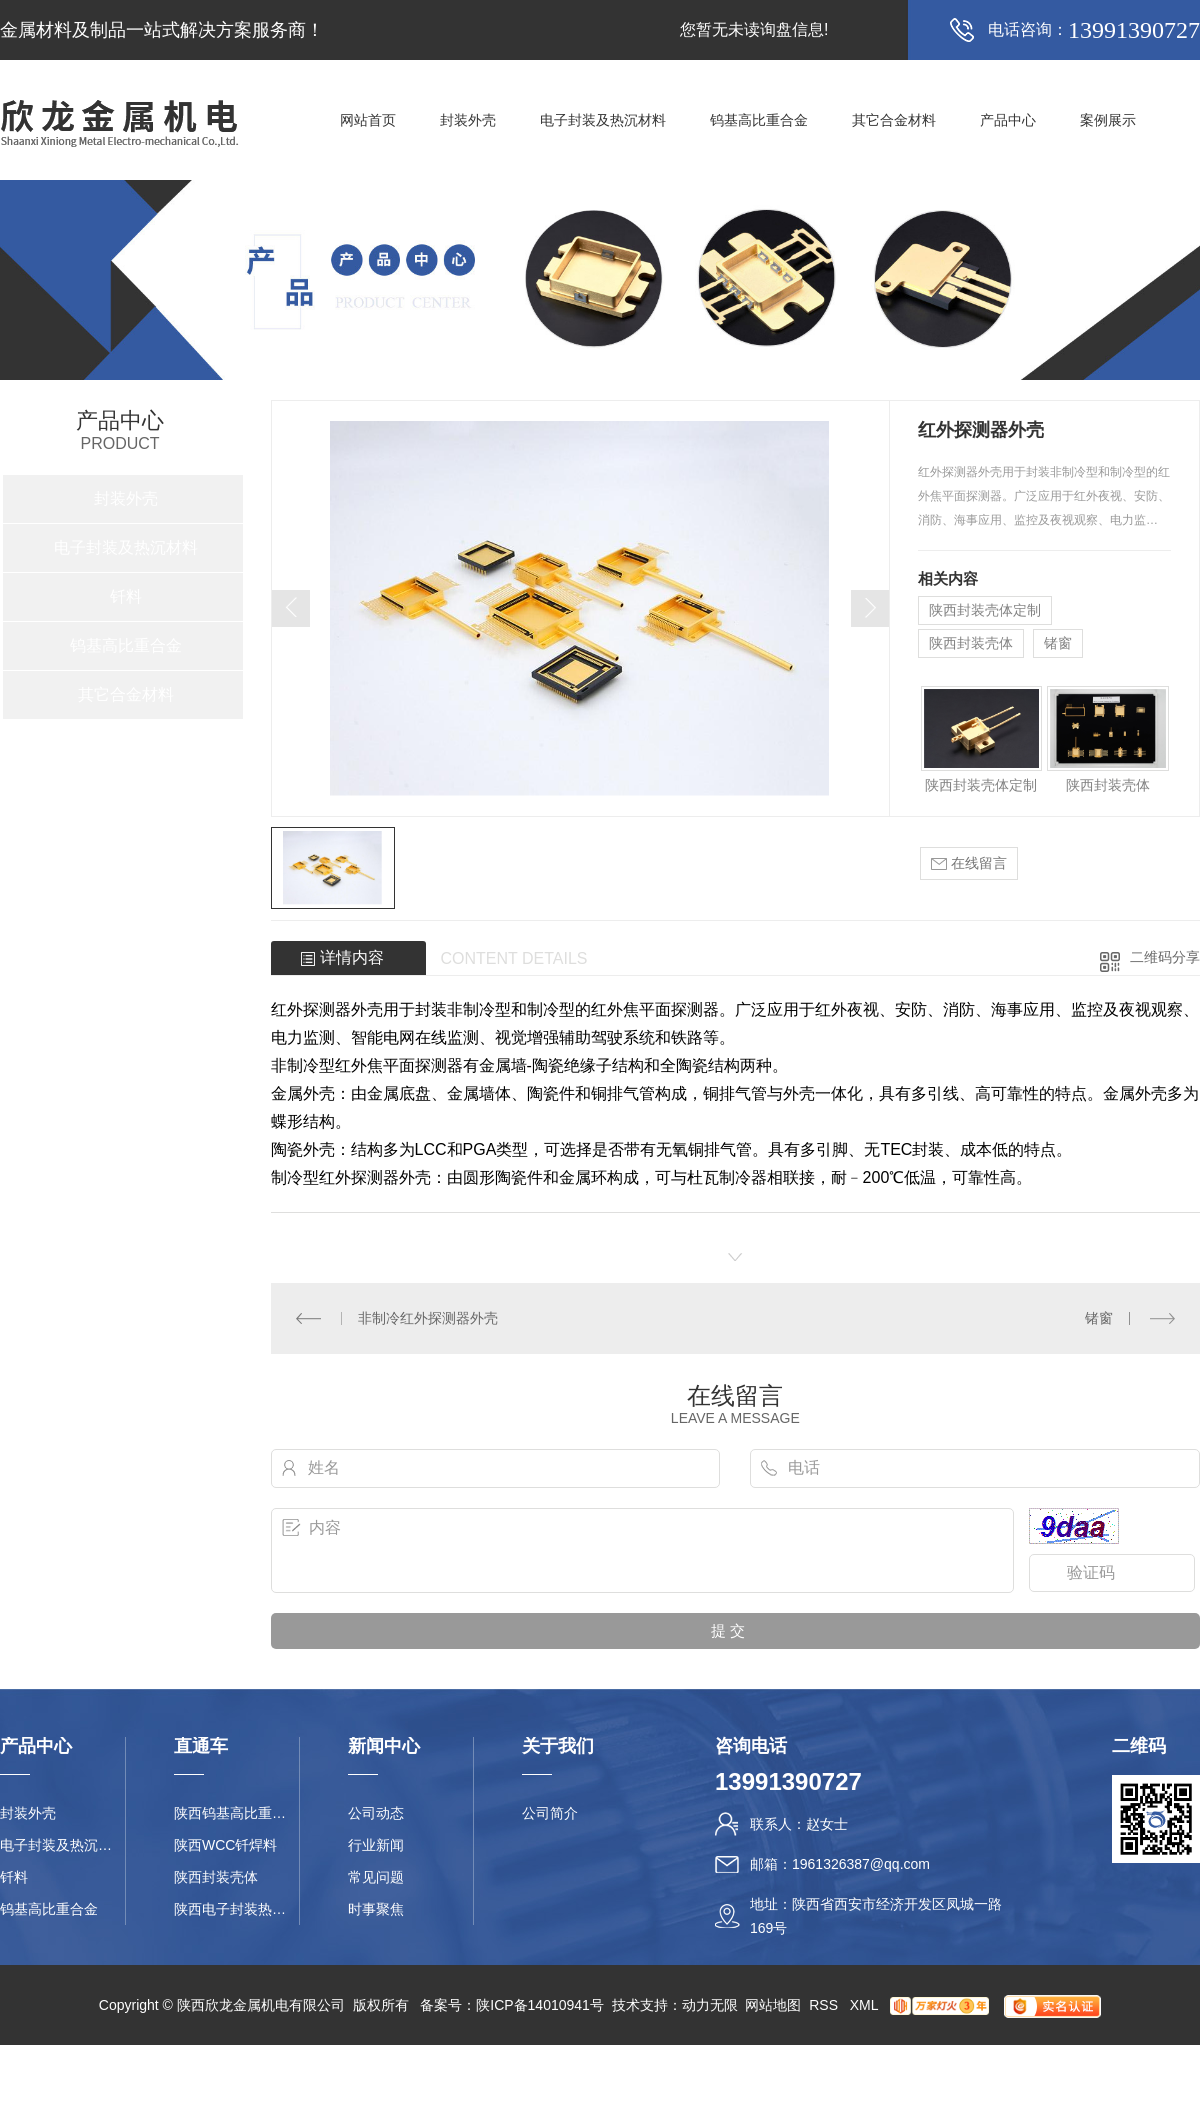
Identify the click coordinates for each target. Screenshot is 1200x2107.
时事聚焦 (376, 1909)
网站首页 (368, 120)
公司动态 (376, 1813)
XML (866, 2005)
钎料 (126, 596)
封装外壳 (468, 120)
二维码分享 (1165, 957)
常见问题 (376, 1877)
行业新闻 (376, 1845)
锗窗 (1058, 643)
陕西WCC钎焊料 (225, 1845)
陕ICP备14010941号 (540, 2005)
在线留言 (969, 863)
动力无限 (710, 2005)
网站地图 (773, 2005)
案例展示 (1108, 120)
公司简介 (550, 1813)
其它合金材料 (894, 120)
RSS (825, 2005)
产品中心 (1008, 120)
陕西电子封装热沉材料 (236, 1909)
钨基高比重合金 (759, 120)
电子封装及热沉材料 (603, 120)
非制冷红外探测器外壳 (428, 1318)
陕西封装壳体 (971, 643)
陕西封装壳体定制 (985, 610)
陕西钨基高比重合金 (236, 1813)
